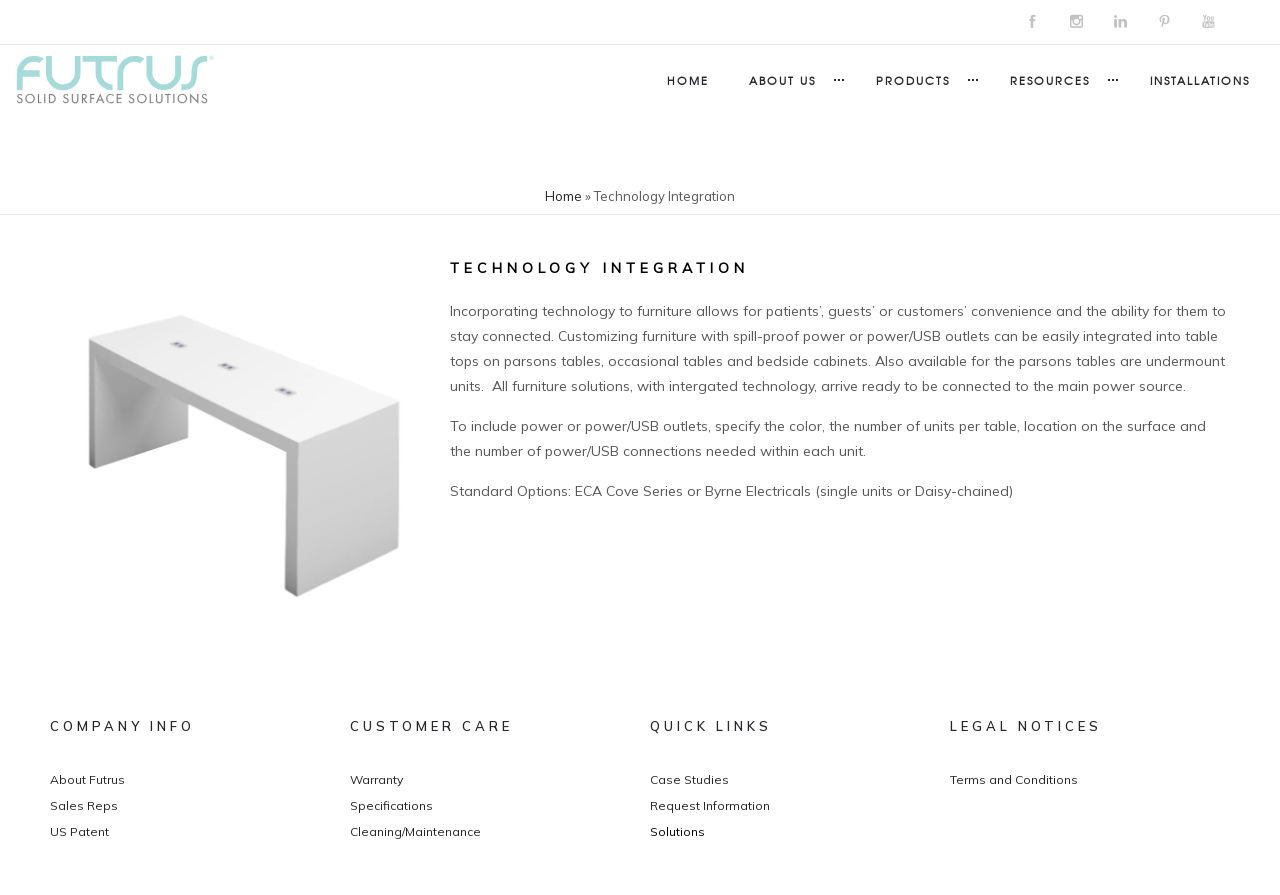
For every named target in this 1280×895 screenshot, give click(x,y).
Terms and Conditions (1014, 779)
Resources (1050, 80)
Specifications (391, 805)
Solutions (677, 831)
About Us (782, 80)
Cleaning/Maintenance (415, 831)
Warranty (376, 779)
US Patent (79, 831)
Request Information (710, 805)
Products (913, 80)
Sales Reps (84, 805)
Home (688, 80)
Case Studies (689, 779)
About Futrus (87, 779)
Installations (1200, 80)
